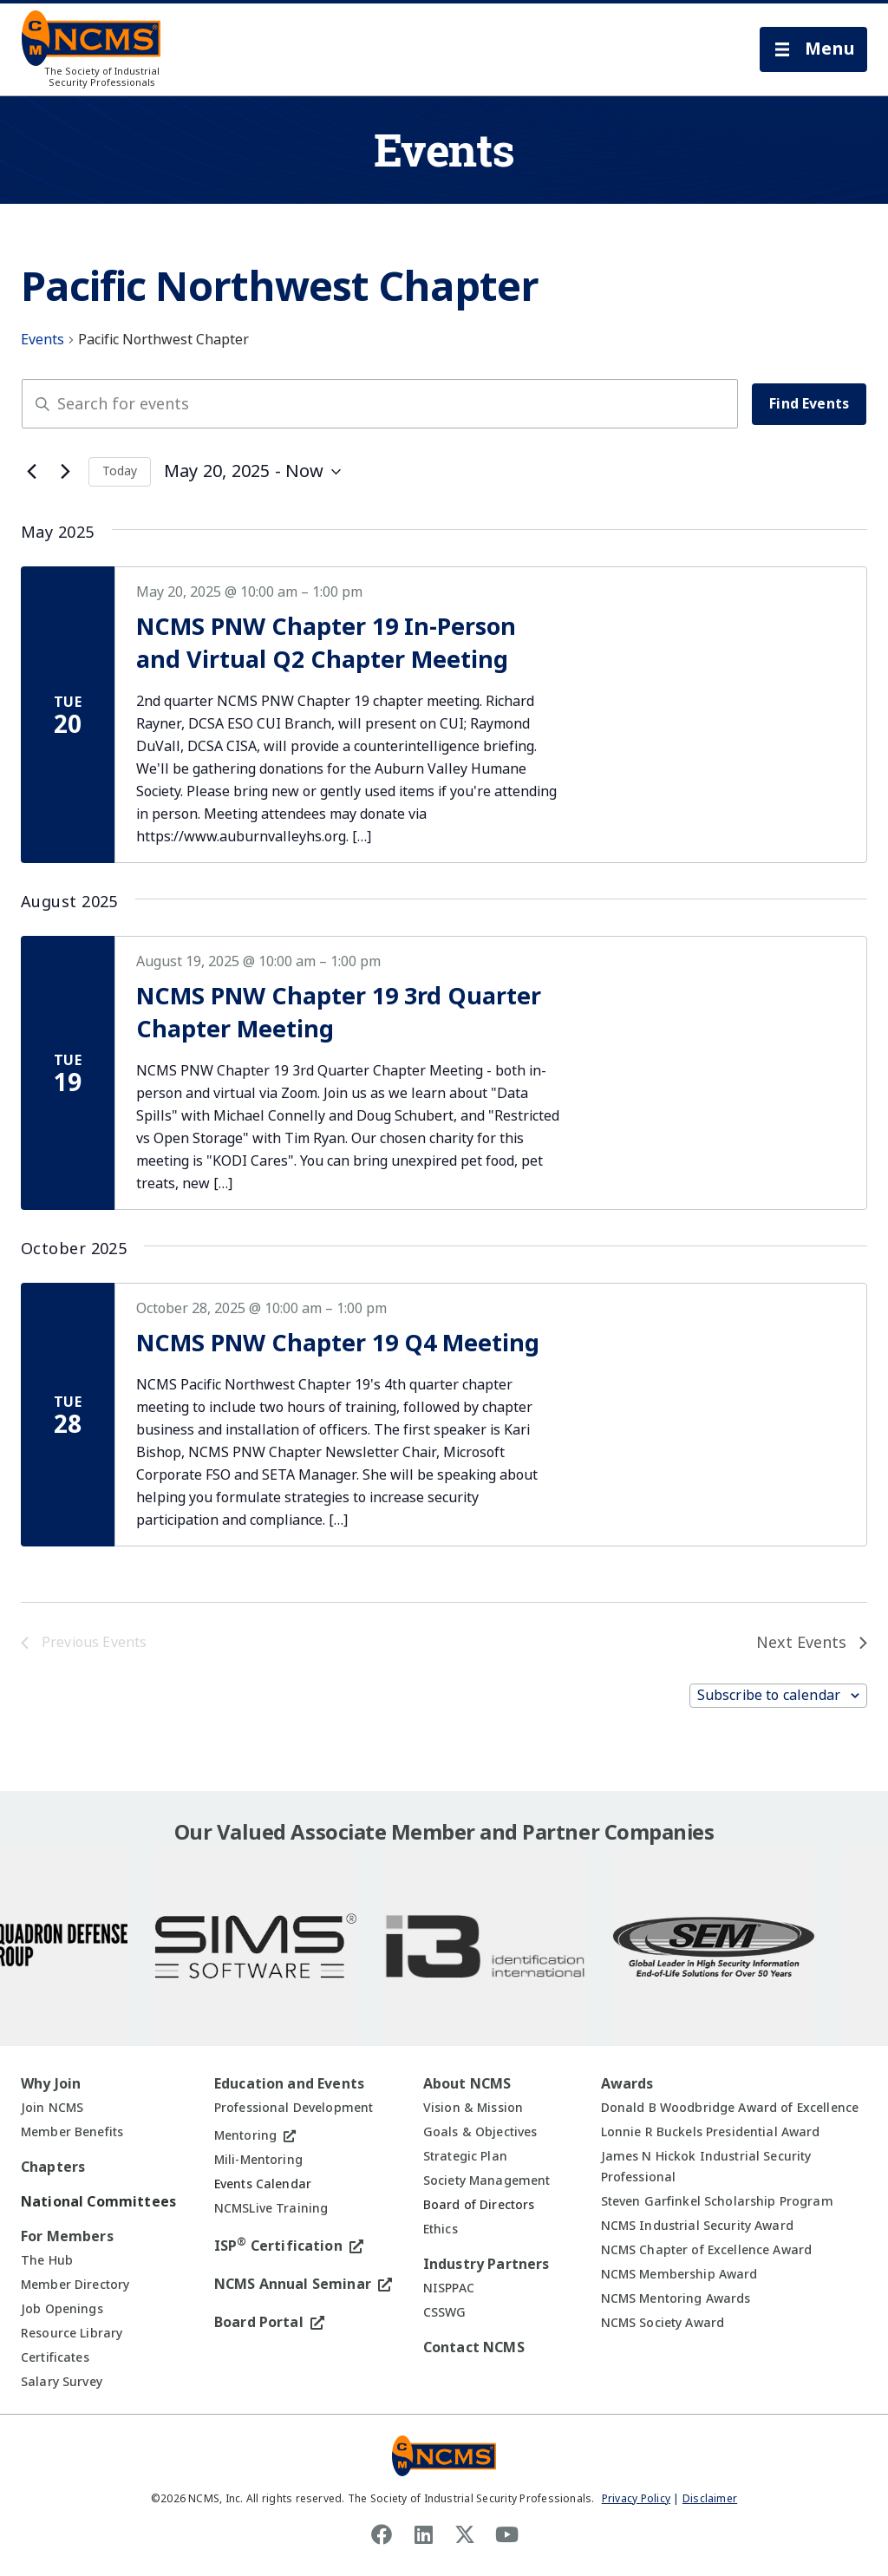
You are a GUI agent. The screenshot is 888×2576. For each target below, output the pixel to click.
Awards (627, 2084)
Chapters (53, 2167)
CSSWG (445, 2312)
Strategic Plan (465, 2156)
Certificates (55, 2357)
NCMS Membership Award (679, 2274)
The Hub (47, 2260)
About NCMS (467, 2084)
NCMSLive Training (271, 2208)
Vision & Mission (473, 2107)
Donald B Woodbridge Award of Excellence (730, 2107)
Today (119, 471)
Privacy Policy (636, 2499)
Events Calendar (262, 2184)
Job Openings (62, 2309)
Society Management (487, 2180)
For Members (67, 2236)
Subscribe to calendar (768, 1695)
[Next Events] (65, 471)
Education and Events (289, 2084)
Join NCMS (52, 2107)
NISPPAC (448, 2288)
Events (42, 340)
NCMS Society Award (663, 2322)
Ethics (440, 2229)
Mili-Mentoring (258, 2159)
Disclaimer (709, 2499)
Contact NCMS (474, 2347)
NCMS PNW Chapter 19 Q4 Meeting (337, 1343)
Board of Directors (479, 2204)
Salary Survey (61, 2381)
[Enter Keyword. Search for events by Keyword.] (380, 403)
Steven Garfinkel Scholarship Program (717, 2201)
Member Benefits (72, 2132)
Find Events (809, 404)
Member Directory (75, 2284)
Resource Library (71, 2333)
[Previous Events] (31, 471)
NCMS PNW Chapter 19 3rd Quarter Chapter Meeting (338, 1013)
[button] (813, 49)
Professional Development (293, 2107)
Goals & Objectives (480, 2132)
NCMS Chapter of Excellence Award (706, 2250)
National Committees (98, 2202)
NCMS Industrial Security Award (697, 2225)
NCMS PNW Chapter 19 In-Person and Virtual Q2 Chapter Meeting (326, 643)
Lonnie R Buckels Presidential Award (710, 2132)
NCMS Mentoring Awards (676, 2298)
